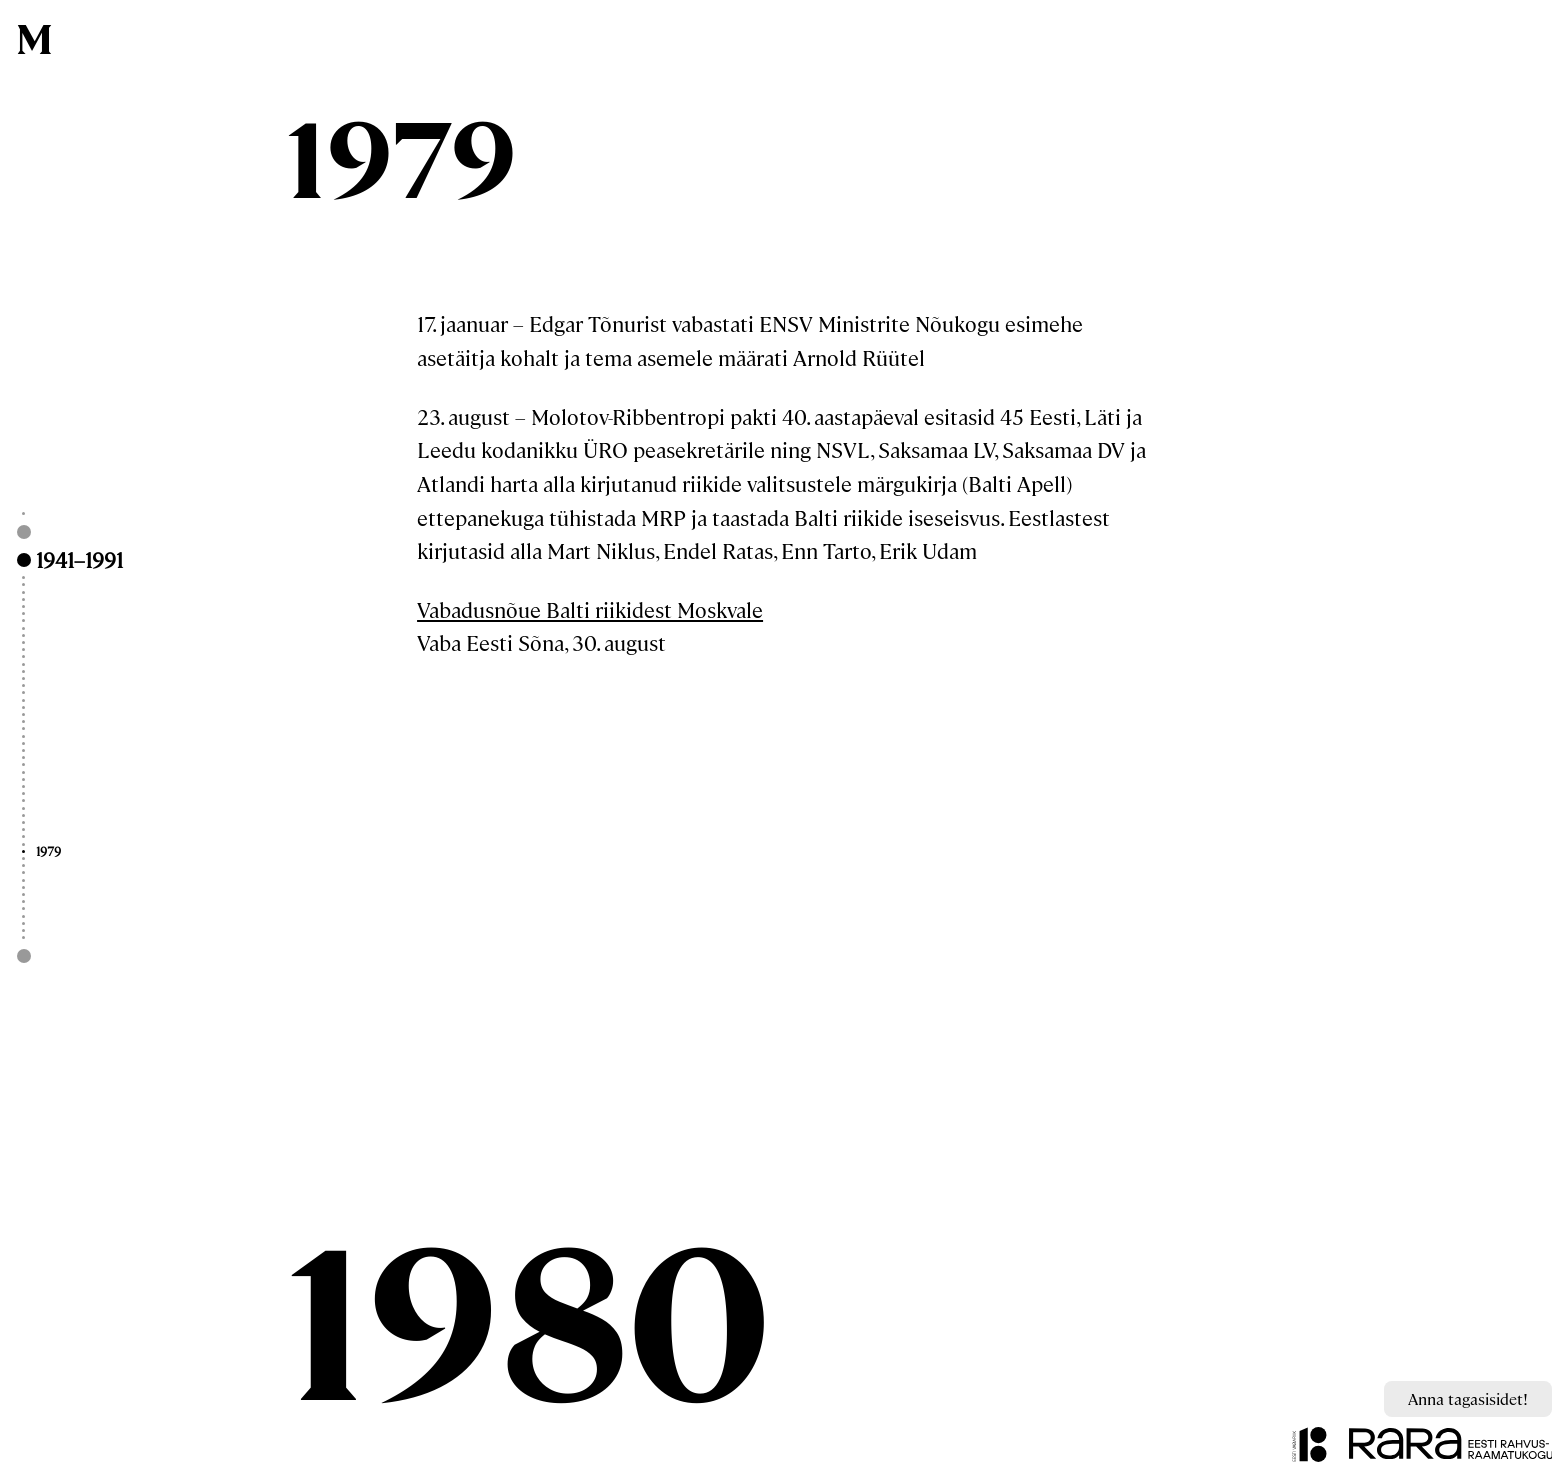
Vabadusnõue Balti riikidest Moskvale (590, 609)
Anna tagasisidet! (1468, 1398)
